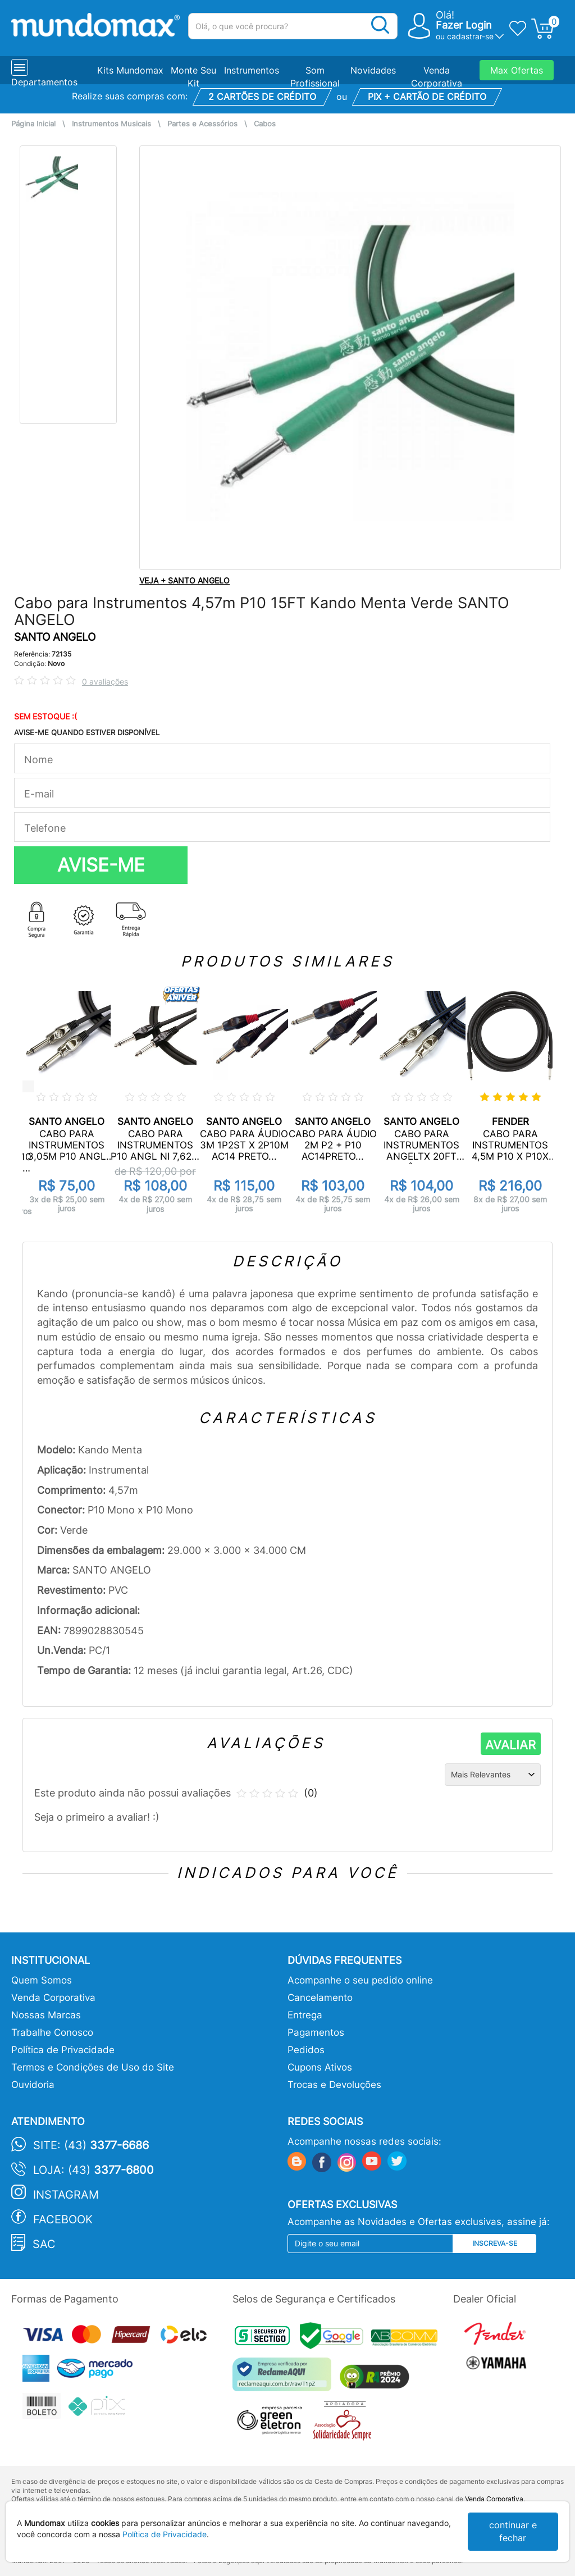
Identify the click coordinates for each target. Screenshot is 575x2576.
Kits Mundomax (130, 70)
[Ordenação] (493, 1774)
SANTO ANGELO (54, 637)
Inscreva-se (494, 2243)
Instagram (66, 2194)
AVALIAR (510, 1745)
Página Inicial (33, 124)
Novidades (373, 70)
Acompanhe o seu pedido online (360, 1980)
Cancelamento (320, 1997)
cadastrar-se (470, 36)
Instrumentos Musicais (111, 124)
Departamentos (44, 82)
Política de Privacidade (63, 2049)
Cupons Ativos (320, 2067)
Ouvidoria (32, 2084)
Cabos (265, 124)
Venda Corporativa (53, 1997)
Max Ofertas (516, 70)
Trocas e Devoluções (334, 2084)
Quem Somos (41, 1980)
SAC (44, 2244)
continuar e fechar (513, 2531)
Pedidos (306, 2049)
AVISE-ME (101, 865)
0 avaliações (105, 681)
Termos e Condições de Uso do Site (92, 2067)
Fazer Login (464, 25)
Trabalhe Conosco (52, 2032)
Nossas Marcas (46, 2015)
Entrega (305, 2015)
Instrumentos (251, 70)
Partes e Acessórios (202, 124)
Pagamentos (316, 2032)
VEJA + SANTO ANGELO (184, 580)
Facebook (63, 2219)
